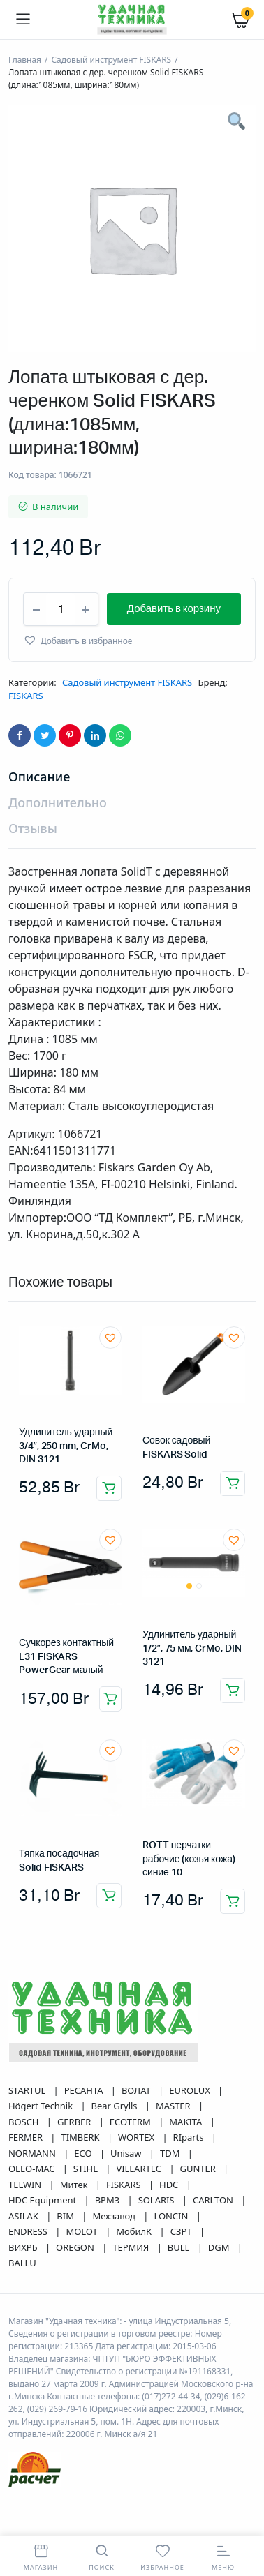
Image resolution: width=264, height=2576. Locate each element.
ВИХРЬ (24, 2279)
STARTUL (28, 2122)
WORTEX (137, 2169)
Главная (24, 60)
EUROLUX (190, 2122)
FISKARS (25, 727)
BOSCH (24, 2154)
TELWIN (26, 2216)
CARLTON (214, 2232)
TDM (171, 2185)
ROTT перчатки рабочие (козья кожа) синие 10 (188, 1891)
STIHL (86, 2200)
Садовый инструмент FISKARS (111, 60)
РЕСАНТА (84, 2122)
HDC (170, 2216)
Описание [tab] (39, 808)
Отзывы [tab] (32, 860)
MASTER (174, 2138)
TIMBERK (81, 2169)
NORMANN (33, 2185)
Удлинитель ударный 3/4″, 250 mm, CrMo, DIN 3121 (65, 1478)
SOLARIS (157, 2232)
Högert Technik (41, 2138)
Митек (75, 2216)
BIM (66, 2248)
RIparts (189, 2169)
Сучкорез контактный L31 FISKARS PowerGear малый (66, 1688)
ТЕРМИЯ (131, 2279)
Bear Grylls (115, 2138)
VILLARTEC (139, 2200)
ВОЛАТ (137, 2122)
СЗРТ (182, 2263)
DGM (220, 2279)
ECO (84, 2185)
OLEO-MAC (32, 2200)
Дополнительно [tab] (57, 834)
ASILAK (24, 2248)
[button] (77, 672)
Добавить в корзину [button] (109, 1520)
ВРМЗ (108, 2232)
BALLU (22, 2295)
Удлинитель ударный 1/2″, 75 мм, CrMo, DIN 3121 (192, 1680)
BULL (180, 2279)
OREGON (76, 2279)
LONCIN (172, 2248)
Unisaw (127, 2185)
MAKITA (186, 2154)
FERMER (26, 2169)
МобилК (135, 2263)
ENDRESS (29, 2263)
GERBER (75, 2154)
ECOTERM (131, 2154)
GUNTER (199, 2200)
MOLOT (83, 2263)
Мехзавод (115, 2248)
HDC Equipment (43, 2232)
